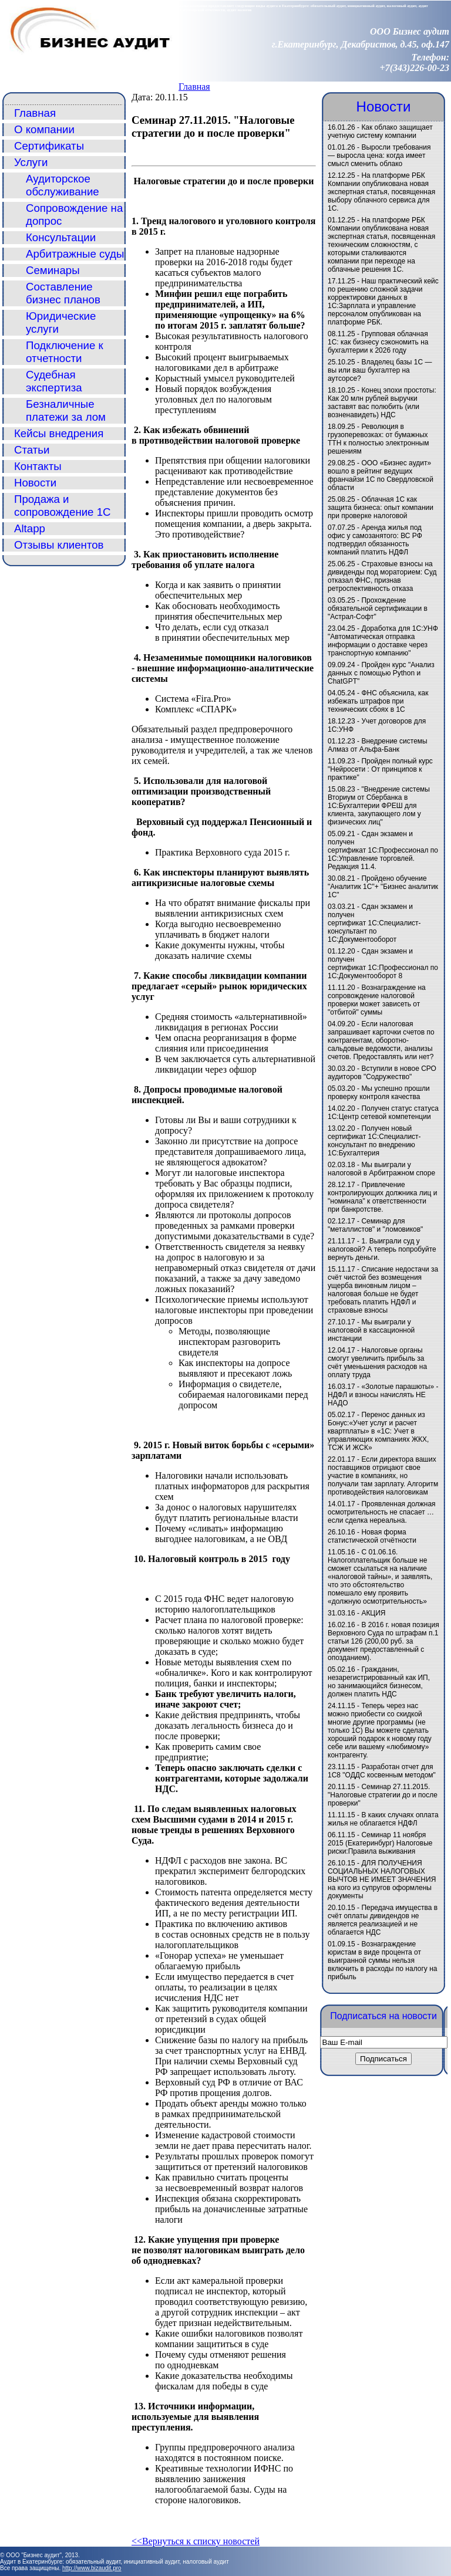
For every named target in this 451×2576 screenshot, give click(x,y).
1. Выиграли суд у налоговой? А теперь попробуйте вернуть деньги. (382, 1249)
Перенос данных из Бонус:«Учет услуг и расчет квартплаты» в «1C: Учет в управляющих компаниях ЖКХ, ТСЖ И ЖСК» (378, 1431)
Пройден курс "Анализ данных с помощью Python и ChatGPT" (381, 673)
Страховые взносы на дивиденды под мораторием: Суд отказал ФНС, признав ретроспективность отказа (382, 576)
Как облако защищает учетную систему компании (380, 131)
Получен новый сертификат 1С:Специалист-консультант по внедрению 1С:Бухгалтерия (374, 1140)
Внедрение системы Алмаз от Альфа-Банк (378, 745)
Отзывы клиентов (59, 545)
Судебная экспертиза (54, 381)
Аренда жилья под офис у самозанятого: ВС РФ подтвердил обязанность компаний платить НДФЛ (375, 539)
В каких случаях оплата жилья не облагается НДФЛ (383, 1819)
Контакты (38, 466)
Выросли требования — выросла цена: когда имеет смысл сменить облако (379, 155)
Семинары (53, 270)
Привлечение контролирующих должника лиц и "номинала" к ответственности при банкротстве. (382, 1197)
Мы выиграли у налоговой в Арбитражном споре (381, 1169)
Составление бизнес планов (63, 293)
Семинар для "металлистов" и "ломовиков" (375, 1225)
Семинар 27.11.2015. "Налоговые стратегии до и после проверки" (382, 1795)
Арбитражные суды (75, 254)
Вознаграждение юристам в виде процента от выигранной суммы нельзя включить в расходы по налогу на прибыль (382, 1960)
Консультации (61, 237)
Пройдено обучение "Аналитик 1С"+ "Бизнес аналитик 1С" (383, 886)
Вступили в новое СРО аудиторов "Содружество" (382, 1072)
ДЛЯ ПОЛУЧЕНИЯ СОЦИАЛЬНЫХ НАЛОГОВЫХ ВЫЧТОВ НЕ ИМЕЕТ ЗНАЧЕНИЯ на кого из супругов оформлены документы (382, 1879)
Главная (194, 87)
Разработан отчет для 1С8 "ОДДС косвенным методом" (382, 1771)
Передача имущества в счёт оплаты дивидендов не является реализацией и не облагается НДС (382, 1920)
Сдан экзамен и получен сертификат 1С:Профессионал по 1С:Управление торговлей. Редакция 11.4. (383, 850)
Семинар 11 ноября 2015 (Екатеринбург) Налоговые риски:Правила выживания (380, 1843)
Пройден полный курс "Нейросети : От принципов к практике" (380, 769)
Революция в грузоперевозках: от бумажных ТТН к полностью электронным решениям (378, 438)
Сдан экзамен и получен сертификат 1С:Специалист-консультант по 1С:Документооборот (374, 923)
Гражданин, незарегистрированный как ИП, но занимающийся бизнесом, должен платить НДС (379, 1681)
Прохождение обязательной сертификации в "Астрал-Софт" (378, 608)
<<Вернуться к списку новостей (196, 2541)
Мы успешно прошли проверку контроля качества (379, 1092)
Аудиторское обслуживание (62, 185)
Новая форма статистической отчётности (372, 1536)
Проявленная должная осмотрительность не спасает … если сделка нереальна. (382, 1512)
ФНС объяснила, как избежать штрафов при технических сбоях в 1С (378, 701)
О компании (44, 129)
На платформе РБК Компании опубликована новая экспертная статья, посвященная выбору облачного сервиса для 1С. (381, 191)
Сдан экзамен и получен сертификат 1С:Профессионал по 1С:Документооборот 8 (383, 963)
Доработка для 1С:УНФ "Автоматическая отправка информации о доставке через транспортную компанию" (383, 640)
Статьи (31, 450)
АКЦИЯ (373, 1613)
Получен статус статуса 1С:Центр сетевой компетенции (383, 1112)
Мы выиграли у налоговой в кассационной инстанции (371, 1330)
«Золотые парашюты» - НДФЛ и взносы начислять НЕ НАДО (383, 1394)
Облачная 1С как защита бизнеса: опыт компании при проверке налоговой (380, 507)
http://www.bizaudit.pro (92, 2568)
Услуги (31, 162)
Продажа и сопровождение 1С (62, 505)
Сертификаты (49, 146)
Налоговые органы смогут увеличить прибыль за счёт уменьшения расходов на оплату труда (377, 1362)
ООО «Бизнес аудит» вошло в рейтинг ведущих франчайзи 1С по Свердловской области (380, 475)
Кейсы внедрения (58, 433)
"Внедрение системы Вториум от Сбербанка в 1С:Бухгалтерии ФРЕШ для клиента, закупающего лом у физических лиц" (379, 805)
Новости (35, 482)
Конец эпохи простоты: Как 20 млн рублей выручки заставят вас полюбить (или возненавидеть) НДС (382, 402)
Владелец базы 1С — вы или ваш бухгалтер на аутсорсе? (380, 370)
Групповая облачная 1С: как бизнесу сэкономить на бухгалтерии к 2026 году (378, 342)
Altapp (29, 528)
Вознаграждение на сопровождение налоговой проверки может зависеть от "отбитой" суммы (377, 999)
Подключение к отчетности (64, 351)
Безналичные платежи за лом (66, 410)
